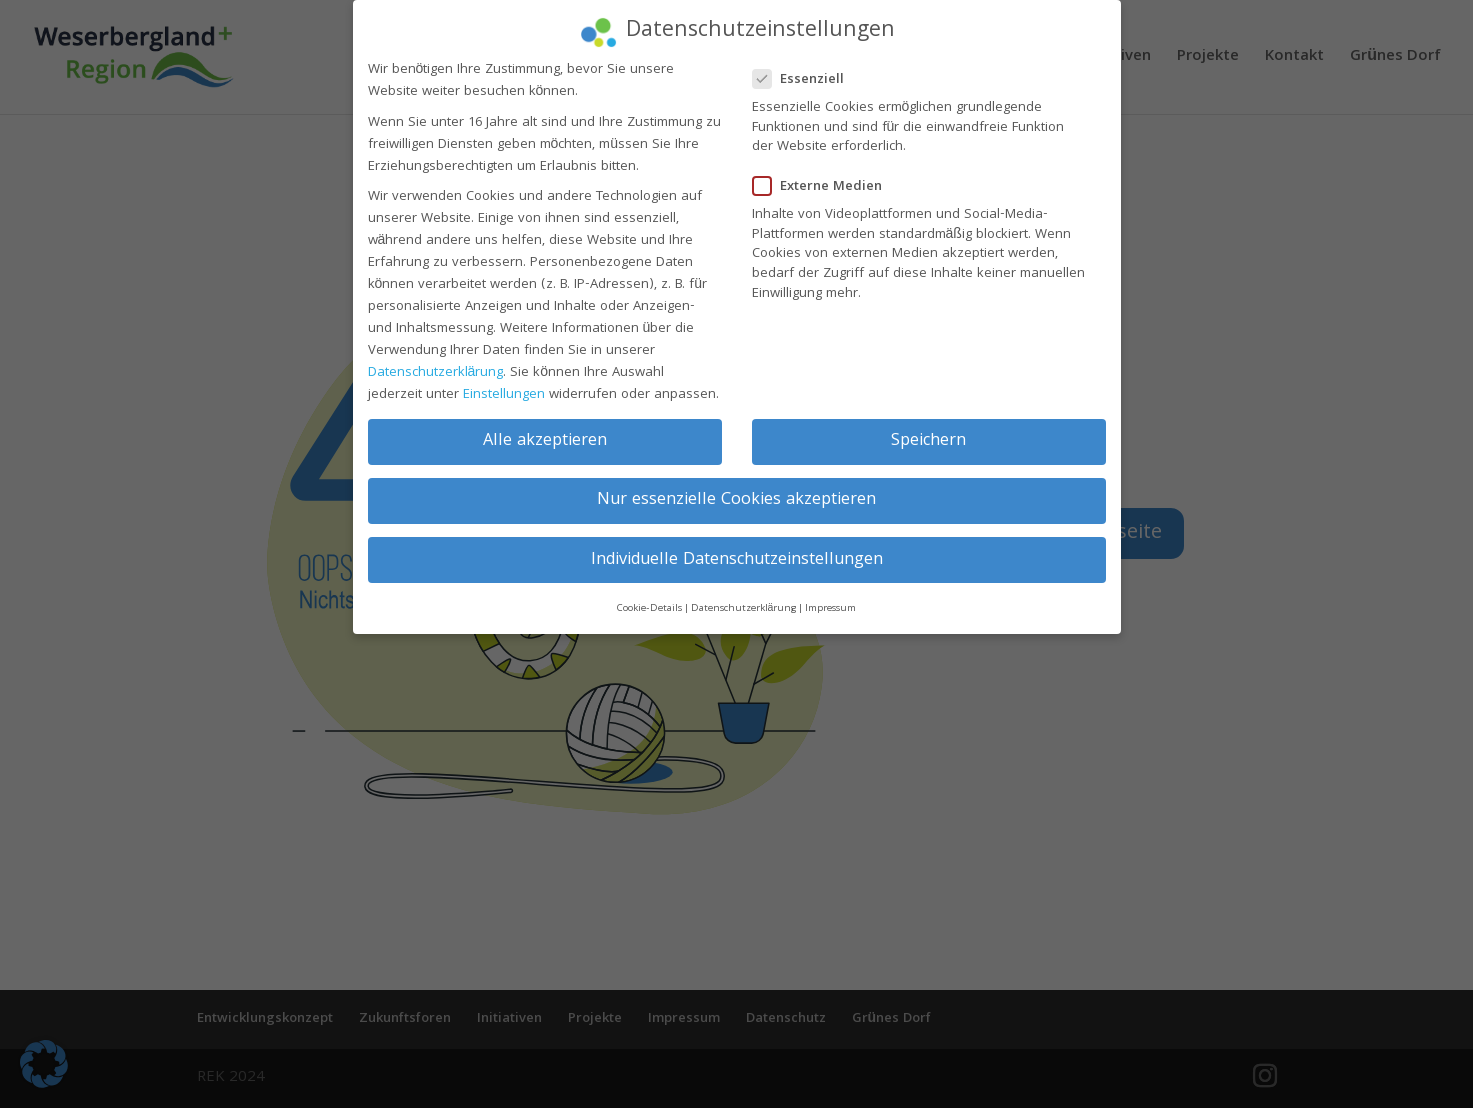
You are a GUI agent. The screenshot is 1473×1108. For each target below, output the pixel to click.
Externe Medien (825, 177)
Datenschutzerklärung (436, 362)
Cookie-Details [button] (649, 597)
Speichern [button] (928, 431)
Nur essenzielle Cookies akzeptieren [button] (736, 490)
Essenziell (806, 69)
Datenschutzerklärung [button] (744, 597)
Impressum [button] (830, 597)
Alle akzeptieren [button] (545, 431)
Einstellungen (504, 384)
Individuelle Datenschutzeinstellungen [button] (737, 549)
